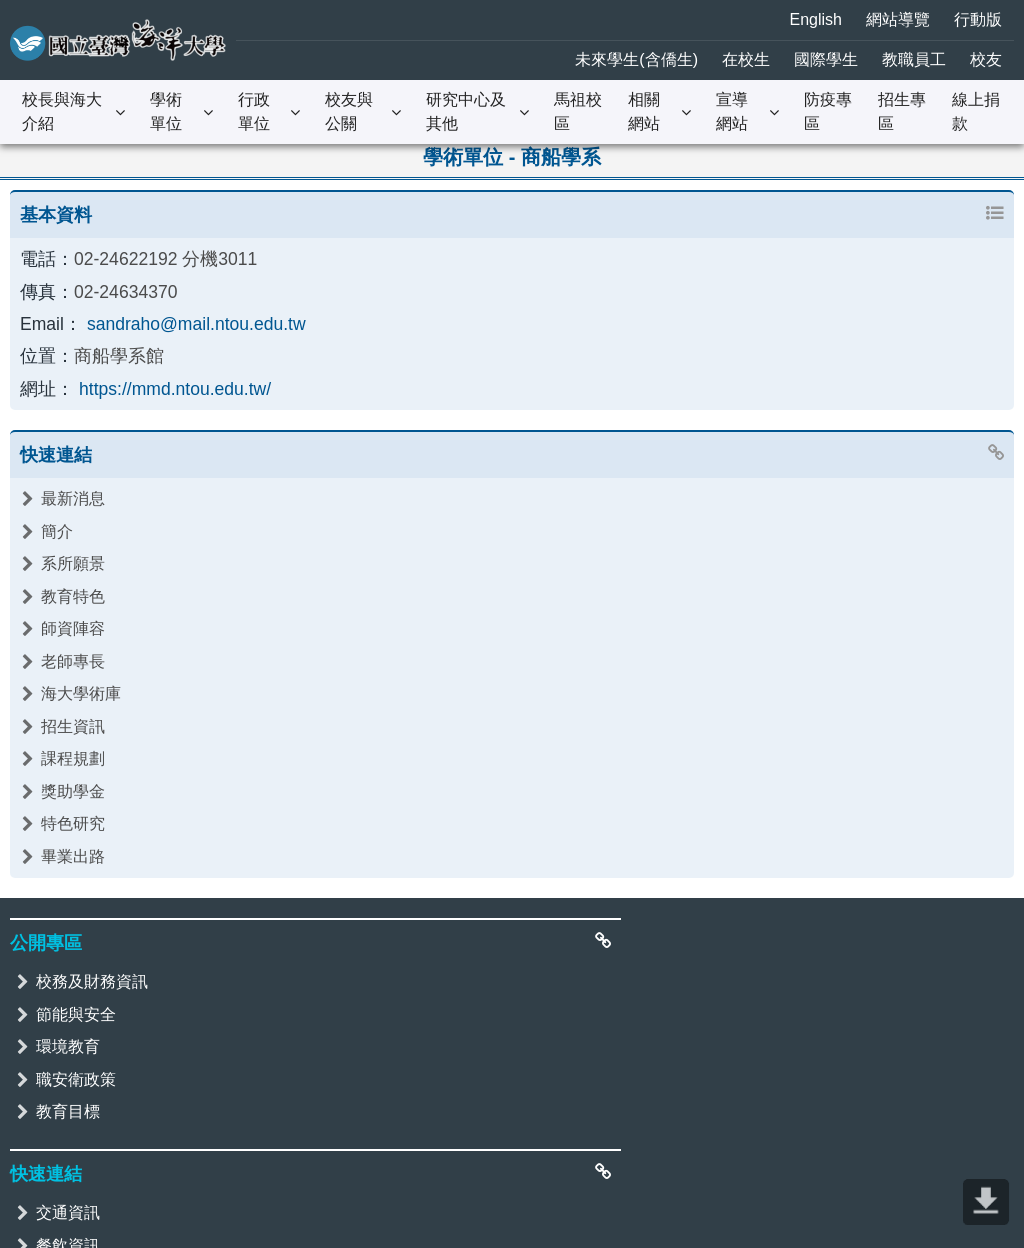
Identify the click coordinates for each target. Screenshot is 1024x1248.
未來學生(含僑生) (636, 59)
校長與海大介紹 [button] (62, 111)
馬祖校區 (578, 111)
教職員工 (914, 59)
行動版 (978, 19)
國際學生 (826, 59)
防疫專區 (828, 111)
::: (11, 14)
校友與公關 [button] (349, 111)
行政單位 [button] (254, 111)
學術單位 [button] (166, 111)
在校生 (746, 59)
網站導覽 (898, 19)
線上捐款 (976, 111)
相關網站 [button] (644, 111)
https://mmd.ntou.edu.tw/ (160, 375)
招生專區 (902, 111)
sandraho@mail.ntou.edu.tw (180, 315)
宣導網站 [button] (732, 111)
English (816, 19)
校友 (986, 59)
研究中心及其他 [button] (466, 111)
